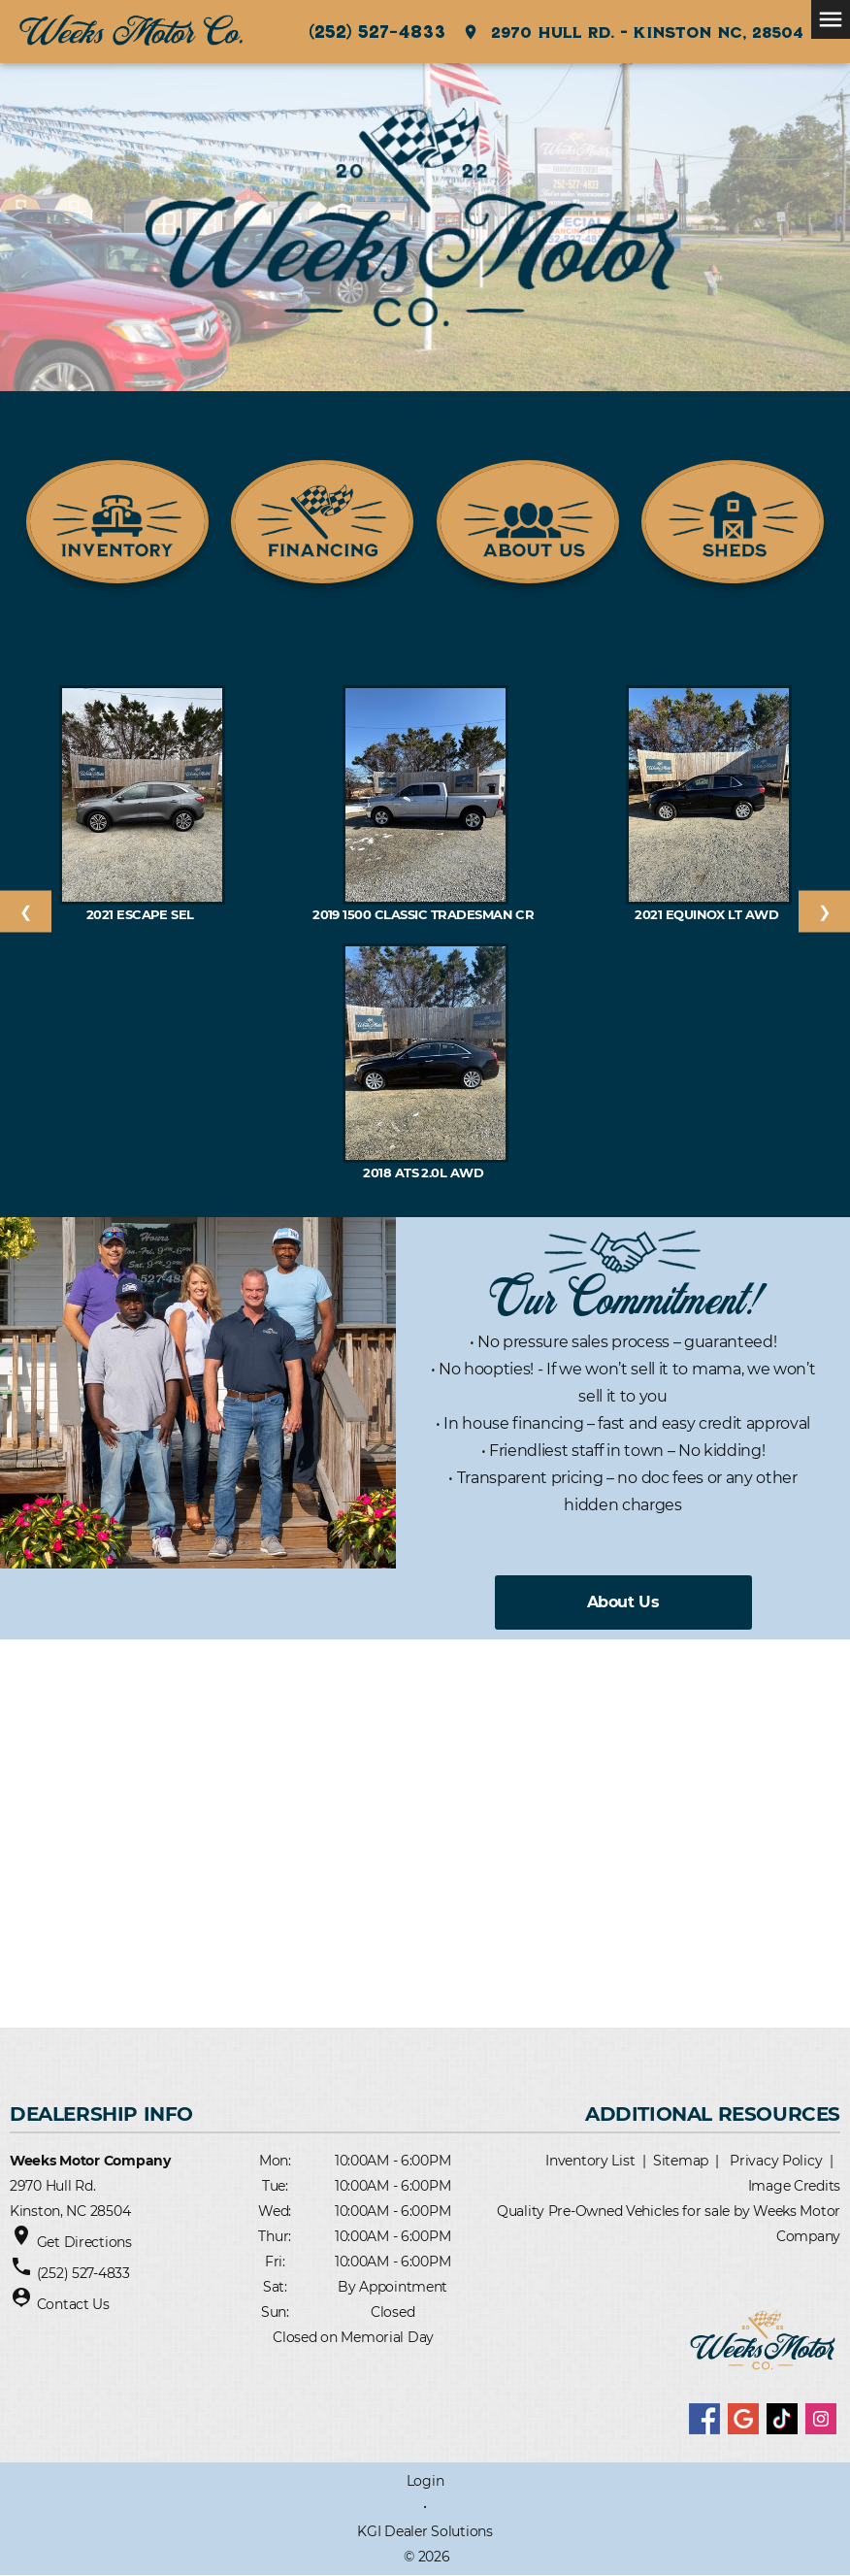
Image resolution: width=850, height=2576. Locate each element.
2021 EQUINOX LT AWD (708, 914)
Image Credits (794, 2186)
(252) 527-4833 (377, 31)
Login (425, 2481)
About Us (623, 1602)
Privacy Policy (776, 2160)
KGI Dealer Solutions (424, 2531)
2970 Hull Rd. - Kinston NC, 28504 (632, 32)
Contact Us (73, 2304)
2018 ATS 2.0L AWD (425, 1172)
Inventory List (590, 2160)
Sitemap (680, 2160)
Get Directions (84, 2242)
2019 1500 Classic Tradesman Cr (425, 914)
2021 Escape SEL (142, 914)
